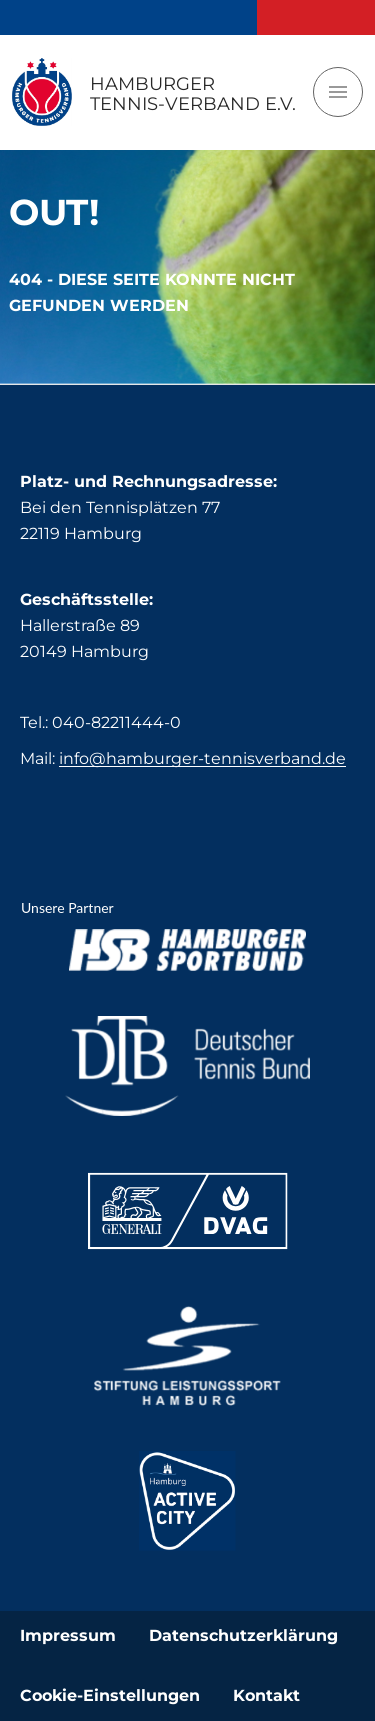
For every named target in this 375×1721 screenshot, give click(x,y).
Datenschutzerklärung (243, 1635)
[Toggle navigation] (338, 92)
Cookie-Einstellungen (110, 1695)
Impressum (68, 1635)
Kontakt (266, 1695)
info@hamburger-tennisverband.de (202, 758)
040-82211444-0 (116, 722)
